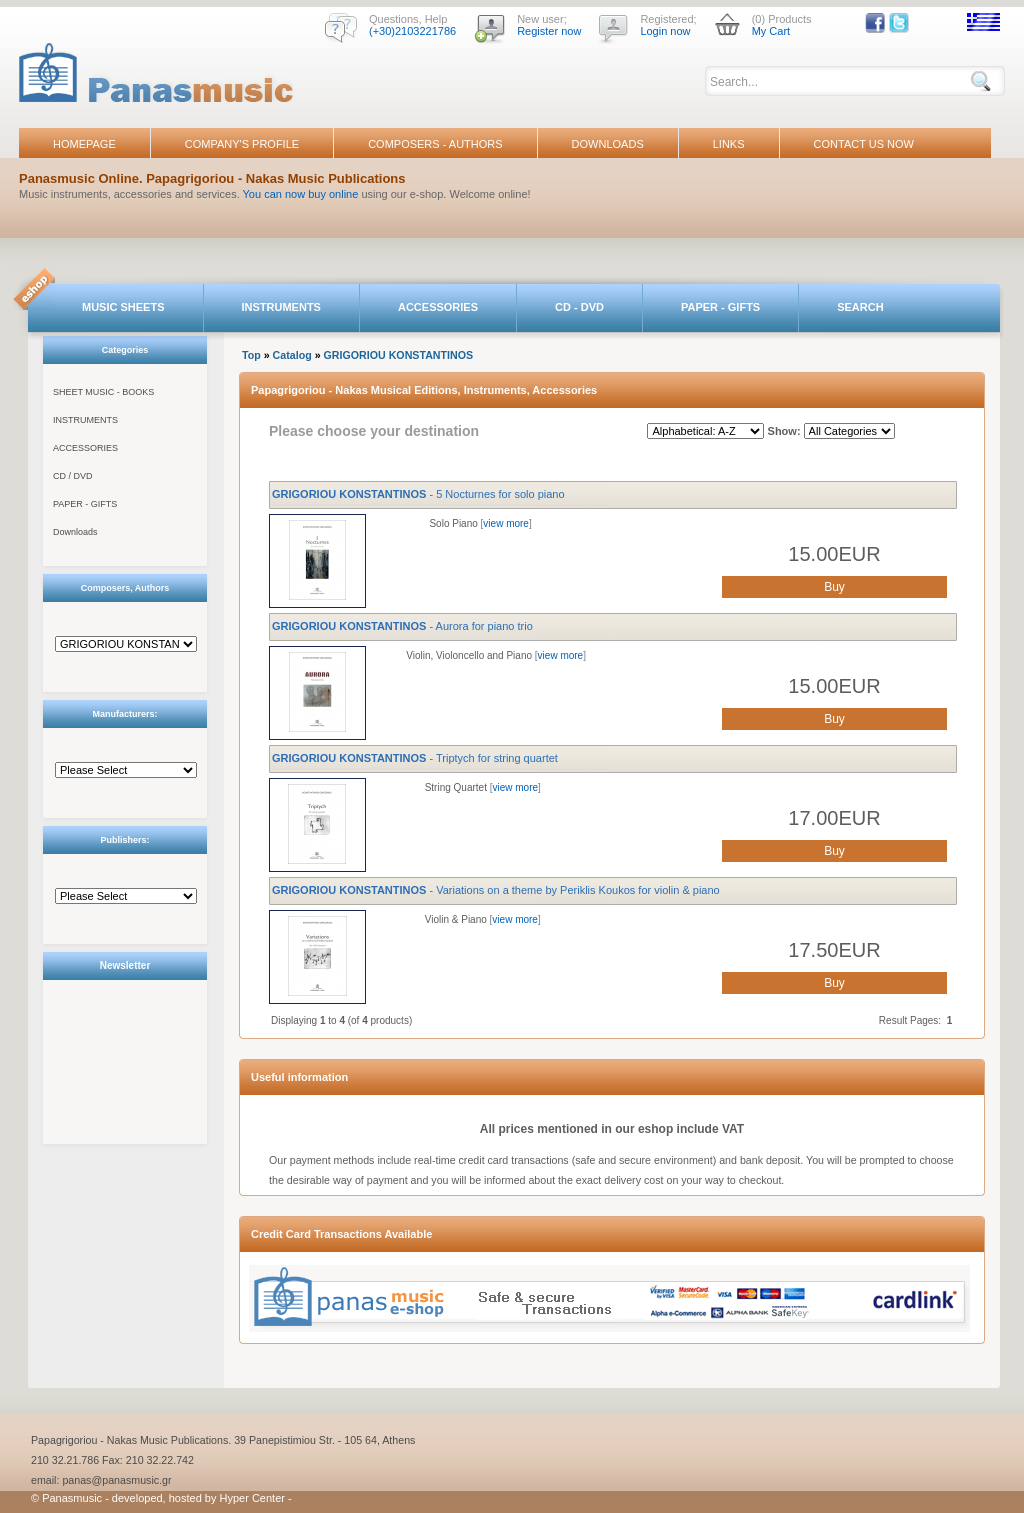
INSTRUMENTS (281, 307)
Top (251, 355)
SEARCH (860, 307)
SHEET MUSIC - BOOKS (103, 392)
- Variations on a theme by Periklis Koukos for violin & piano (496, 890)
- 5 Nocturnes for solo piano (418, 494)
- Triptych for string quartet (415, 758)
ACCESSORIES (438, 307)
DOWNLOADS (608, 144)
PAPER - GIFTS (720, 307)
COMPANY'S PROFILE (242, 144)
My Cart (771, 31)
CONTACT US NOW (864, 144)
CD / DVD (73, 476)
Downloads (75, 532)
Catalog (292, 355)
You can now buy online (301, 194)
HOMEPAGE (84, 144)
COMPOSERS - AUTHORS (435, 144)
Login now (665, 31)
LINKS (729, 144)
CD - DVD (579, 307)
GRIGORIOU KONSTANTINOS (399, 355)
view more (506, 523)
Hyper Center (252, 1498)
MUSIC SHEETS (123, 307)
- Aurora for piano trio (402, 626)
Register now (549, 31)
